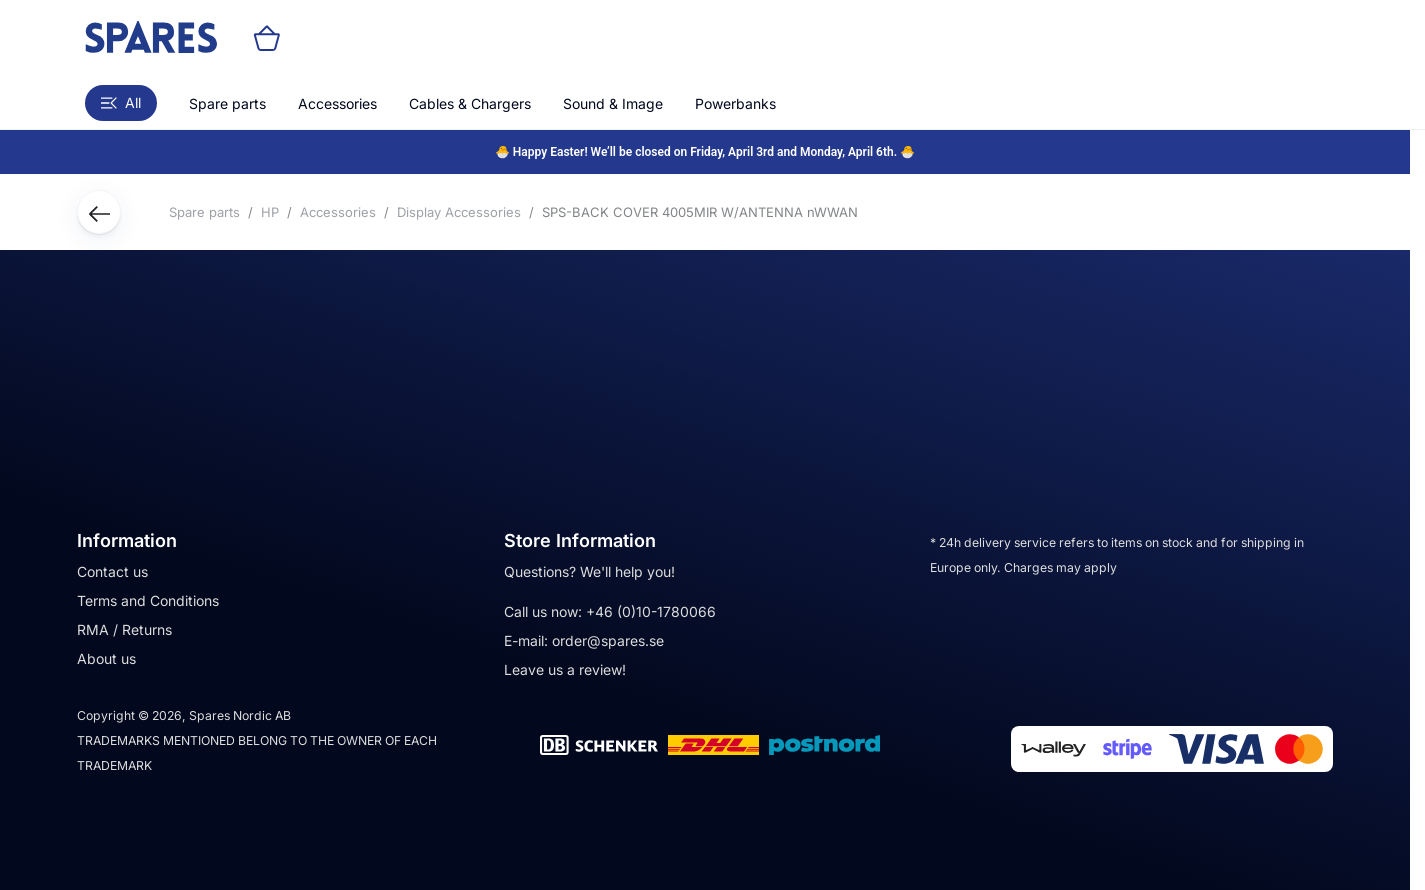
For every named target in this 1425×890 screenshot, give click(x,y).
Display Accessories (459, 212)
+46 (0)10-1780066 (651, 611)
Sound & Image (613, 103)
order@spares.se (608, 640)
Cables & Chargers (470, 103)
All (121, 102)
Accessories (337, 103)
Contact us (112, 571)
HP (270, 212)
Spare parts (227, 103)
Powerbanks (735, 103)
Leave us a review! (565, 669)
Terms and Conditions (148, 600)
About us (106, 658)
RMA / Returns (124, 629)
